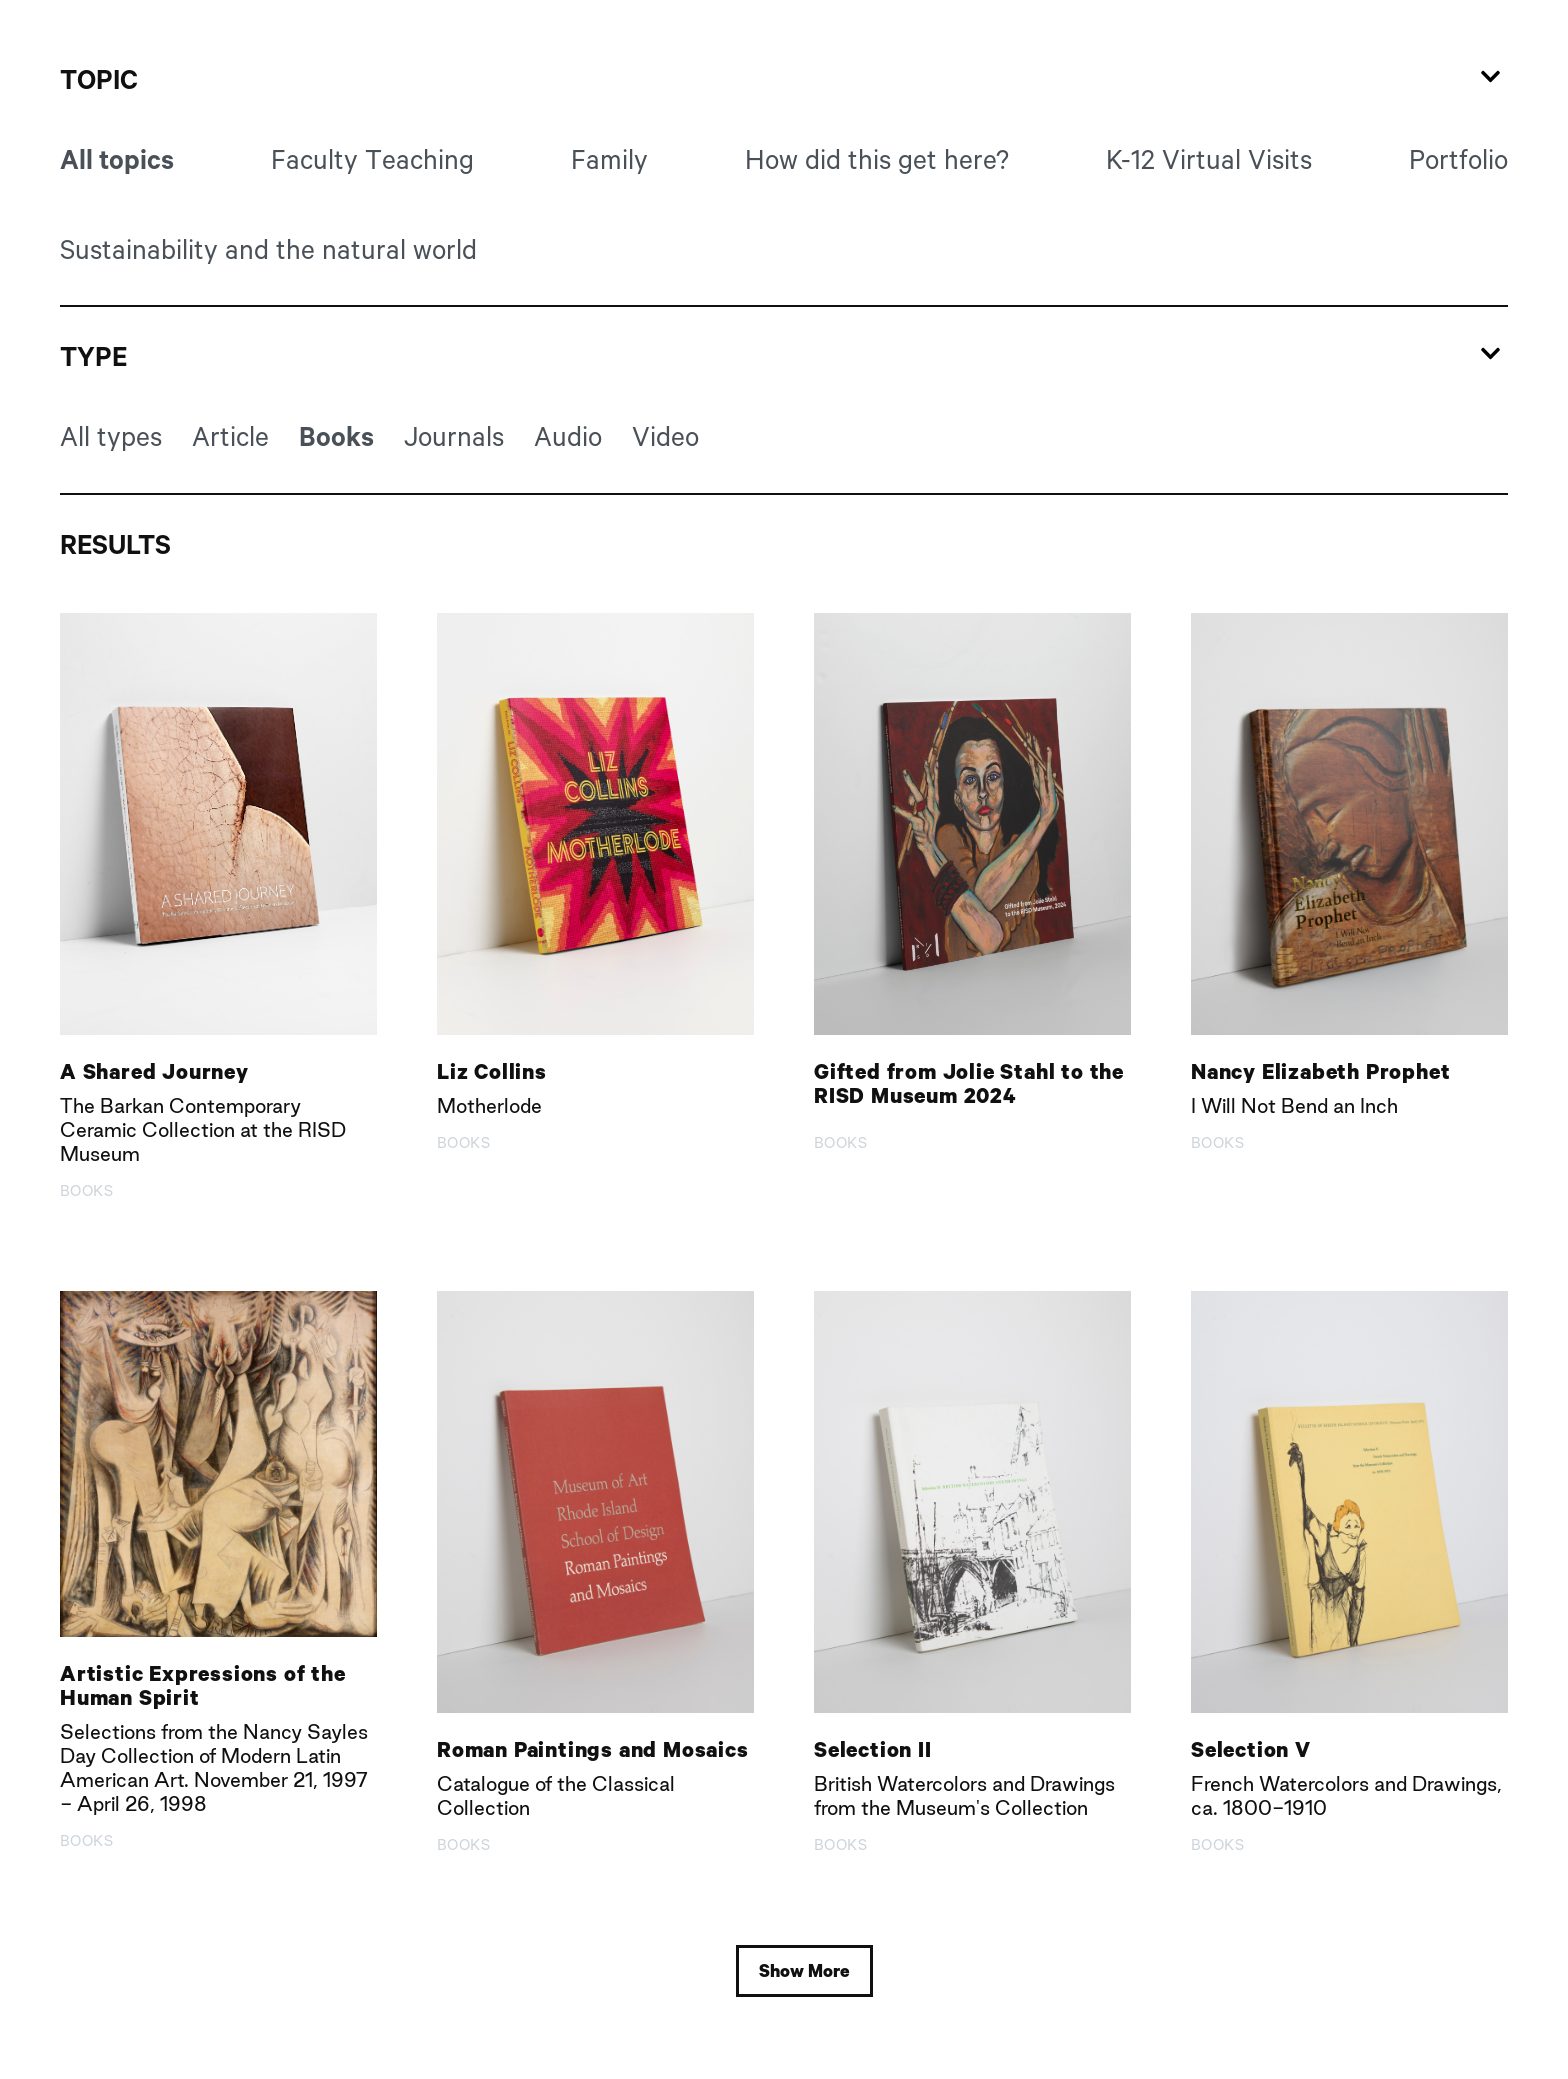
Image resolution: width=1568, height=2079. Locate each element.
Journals (454, 436)
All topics (117, 159)
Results (115, 544)
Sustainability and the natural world (268, 249)
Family (609, 159)
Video (665, 436)
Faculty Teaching (372, 159)
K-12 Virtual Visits (1209, 159)
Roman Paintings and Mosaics (593, 1749)
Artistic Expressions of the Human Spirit (203, 1685)
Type (93, 356)
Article (230, 436)
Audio (568, 436)
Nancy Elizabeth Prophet (1320, 1071)
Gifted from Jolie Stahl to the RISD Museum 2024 (969, 1083)
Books (336, 436)
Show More (804, 1970)
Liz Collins (492, 1071)
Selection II (873, 1749)
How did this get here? (877, 159)
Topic (99, 79)
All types (111, 436)
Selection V (1251, 1749)
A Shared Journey (154, 1071)
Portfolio (1458, 159)
